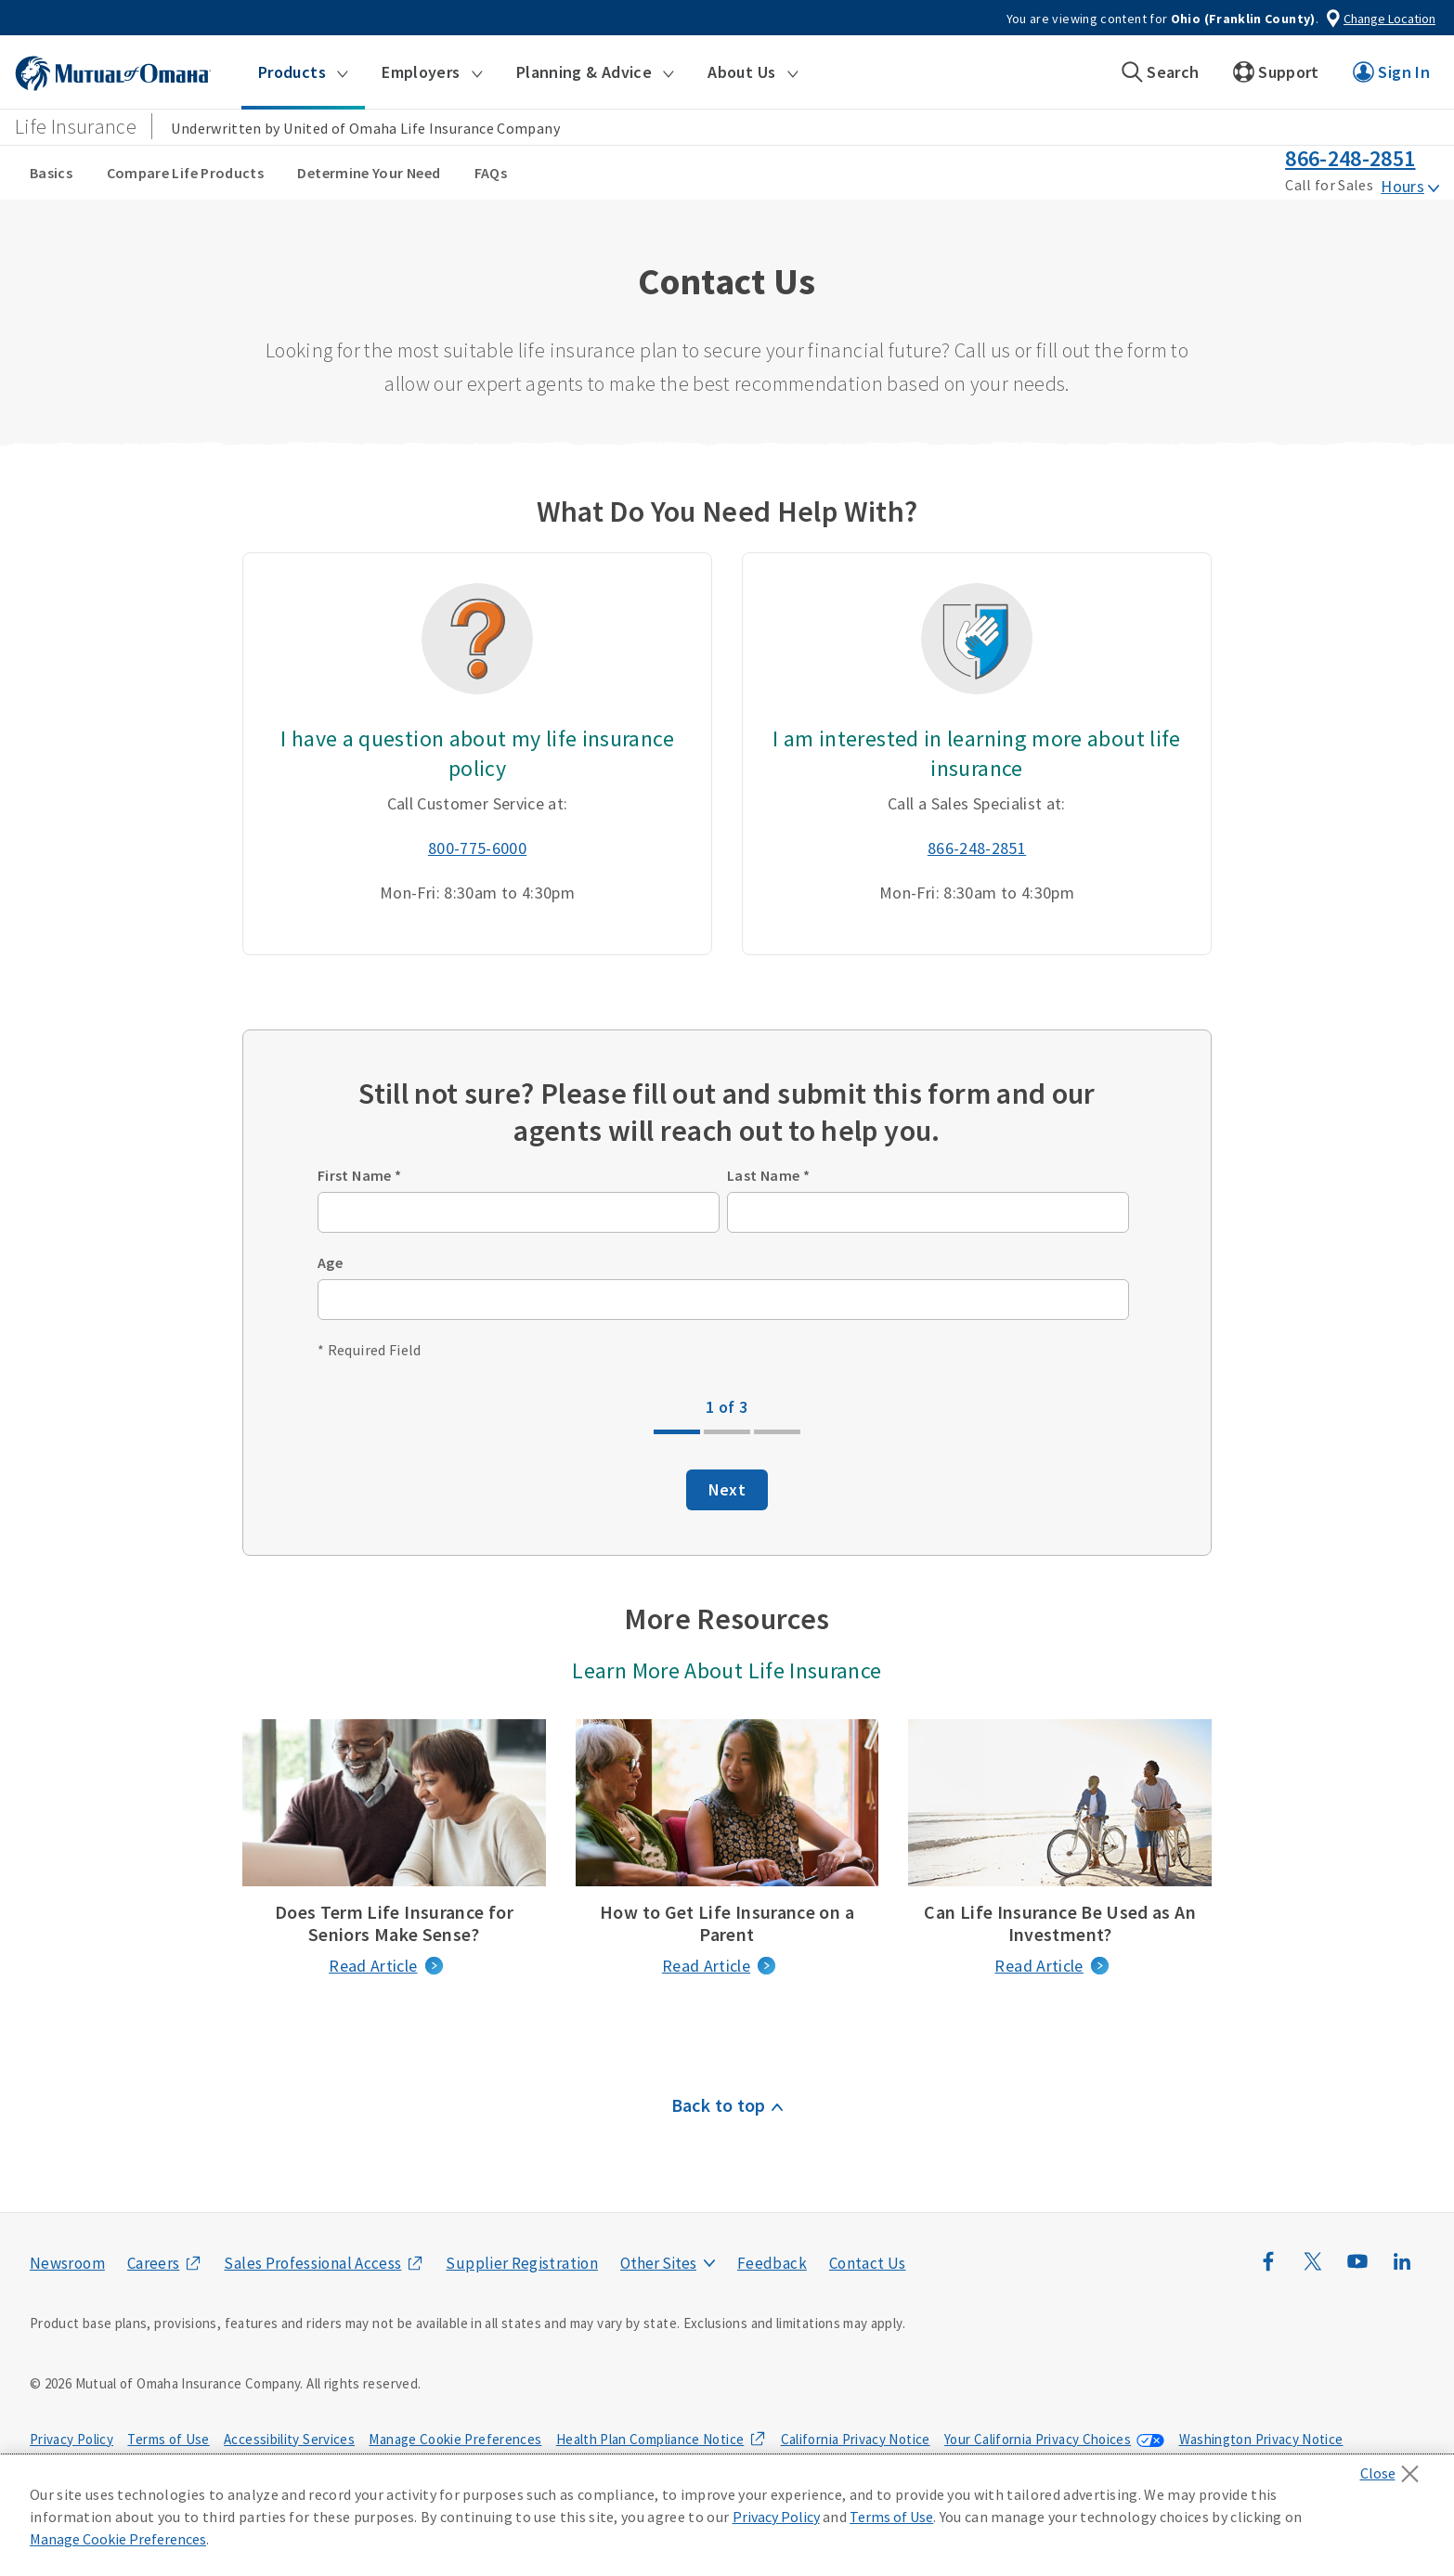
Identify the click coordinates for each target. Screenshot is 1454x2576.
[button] (303, 72)
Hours (1402, 186)
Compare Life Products (186, 172)
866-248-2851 (977, 848)
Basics (51, 172)
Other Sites (658, 2263)
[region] (727, 2515)
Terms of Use (168, 2439)
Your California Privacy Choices (1037, 2439)
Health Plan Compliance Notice (650, 2439)
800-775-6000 (477, 848)
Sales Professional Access (312, 2263)
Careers (153, 2263)
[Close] (1394, 2468)
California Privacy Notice (855, 2439)
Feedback (772, 2263)
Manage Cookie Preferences (455, 2439)
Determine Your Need (368, 172)
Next (727, 1489)
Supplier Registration (522, 2263)
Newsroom (67, 2263)
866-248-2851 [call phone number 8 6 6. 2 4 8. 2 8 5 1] (1350, 159)
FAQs (490, 172)
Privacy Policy (71, 2439)
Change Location (1389, 18)
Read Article (373, 1965)
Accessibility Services (289, 2439)
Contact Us (867, 2263)
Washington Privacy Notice (1261, 2439)
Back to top (718, 2104)
